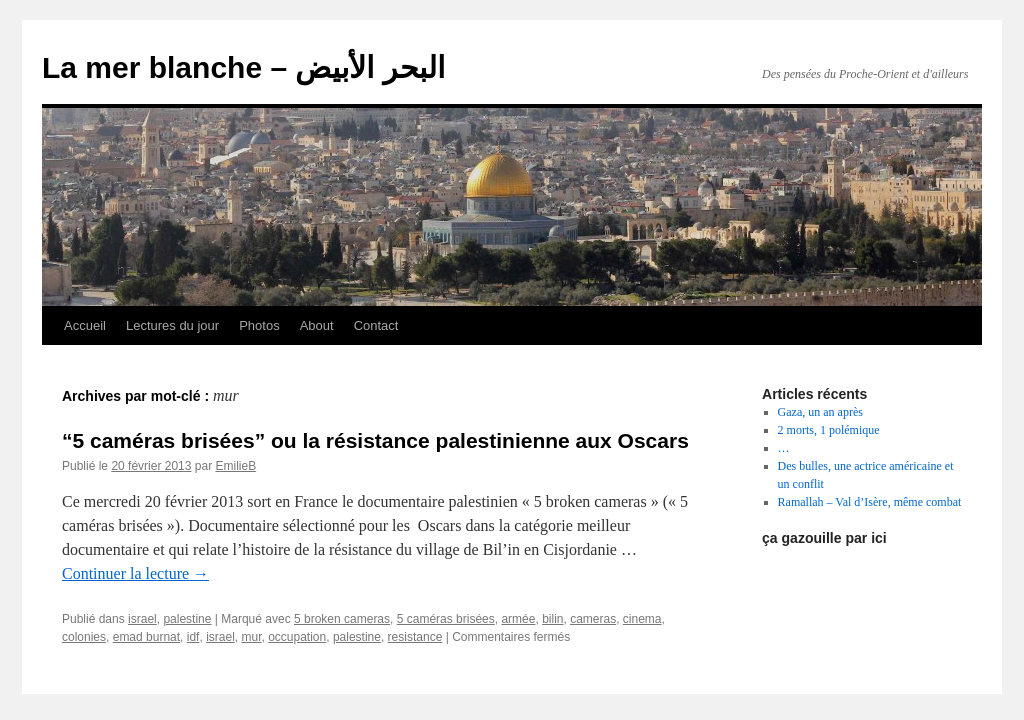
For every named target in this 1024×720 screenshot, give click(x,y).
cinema (642, 619)
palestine (187, 619)
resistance (415, 637)
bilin (552, 619)
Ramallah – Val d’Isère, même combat (870, 502)
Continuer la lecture (135, 573)
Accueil (85, 325)
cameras (593, 619)
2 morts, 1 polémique (829, 430)
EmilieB (235, 466)
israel (142, 619)
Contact (376, 325)
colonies (84, 637)
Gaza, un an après (820, 412)
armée (518, 619)
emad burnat (146, 637)
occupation (297, 637)
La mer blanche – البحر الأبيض (243, 67)
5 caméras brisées (446, 619)
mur (251, 637)
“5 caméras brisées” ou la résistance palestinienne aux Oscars (375, 440)
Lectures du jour (172, 325)
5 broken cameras (342, 619)
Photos (259, 325)
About (317, 325)
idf (193, 637)
